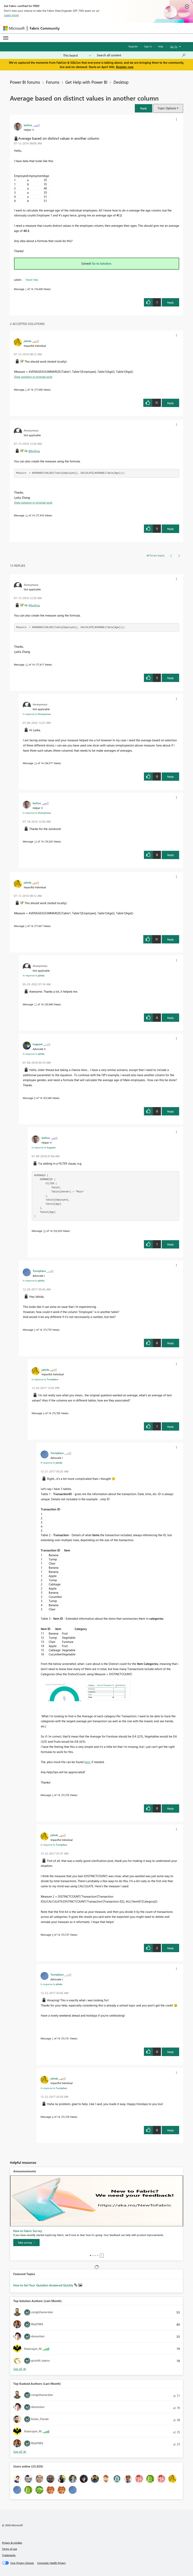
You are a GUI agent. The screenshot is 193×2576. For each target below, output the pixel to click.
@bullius (34, 451)
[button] (143, 108)
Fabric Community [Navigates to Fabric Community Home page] (45, 28)
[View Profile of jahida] (27, 341)
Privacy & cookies (12, 2542)
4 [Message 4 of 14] (43, 1413)
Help (160, 46)
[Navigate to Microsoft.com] (14, 28)
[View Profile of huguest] (38, 1044)
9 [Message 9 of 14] (34, 1098)
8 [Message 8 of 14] (52, 2116)
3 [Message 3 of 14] (34, 1329)
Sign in (148, 46)
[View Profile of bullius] (28, 125)
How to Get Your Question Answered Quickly (43, 2285)
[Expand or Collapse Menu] (5, 38)
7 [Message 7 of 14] (52, 2038)
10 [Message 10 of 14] (44, 1230)
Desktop (120, 82)
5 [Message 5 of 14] (52, 1795)
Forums (52, 82)
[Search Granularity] (77, 55)
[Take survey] (26, 2242)
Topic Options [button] (167, 108)
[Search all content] (141, 55)
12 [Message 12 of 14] (26, 515)
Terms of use (9, 2548)
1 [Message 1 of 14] (26, 289)
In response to (37, 714)
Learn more (11, 15)
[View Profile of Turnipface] (39, 1271)
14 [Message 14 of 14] (35, 763)
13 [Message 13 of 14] (35, 841)
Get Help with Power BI (86, 82)
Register (133, 46)
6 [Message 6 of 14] (52, 1934)
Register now (124, 67)
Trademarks (9, 2555)
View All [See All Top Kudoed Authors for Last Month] (19, 2451)
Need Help (32, 279)
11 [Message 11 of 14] (35, 1004)
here (87, 1762)
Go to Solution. (102, 263)
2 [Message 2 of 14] (26, 389)
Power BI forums (25, 82)
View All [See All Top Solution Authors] (19, 2369)
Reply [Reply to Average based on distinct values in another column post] (170, 302)
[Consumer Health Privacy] (51, 2562)
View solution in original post (33, 377)
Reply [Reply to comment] (170, 403)
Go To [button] (173, 46)
